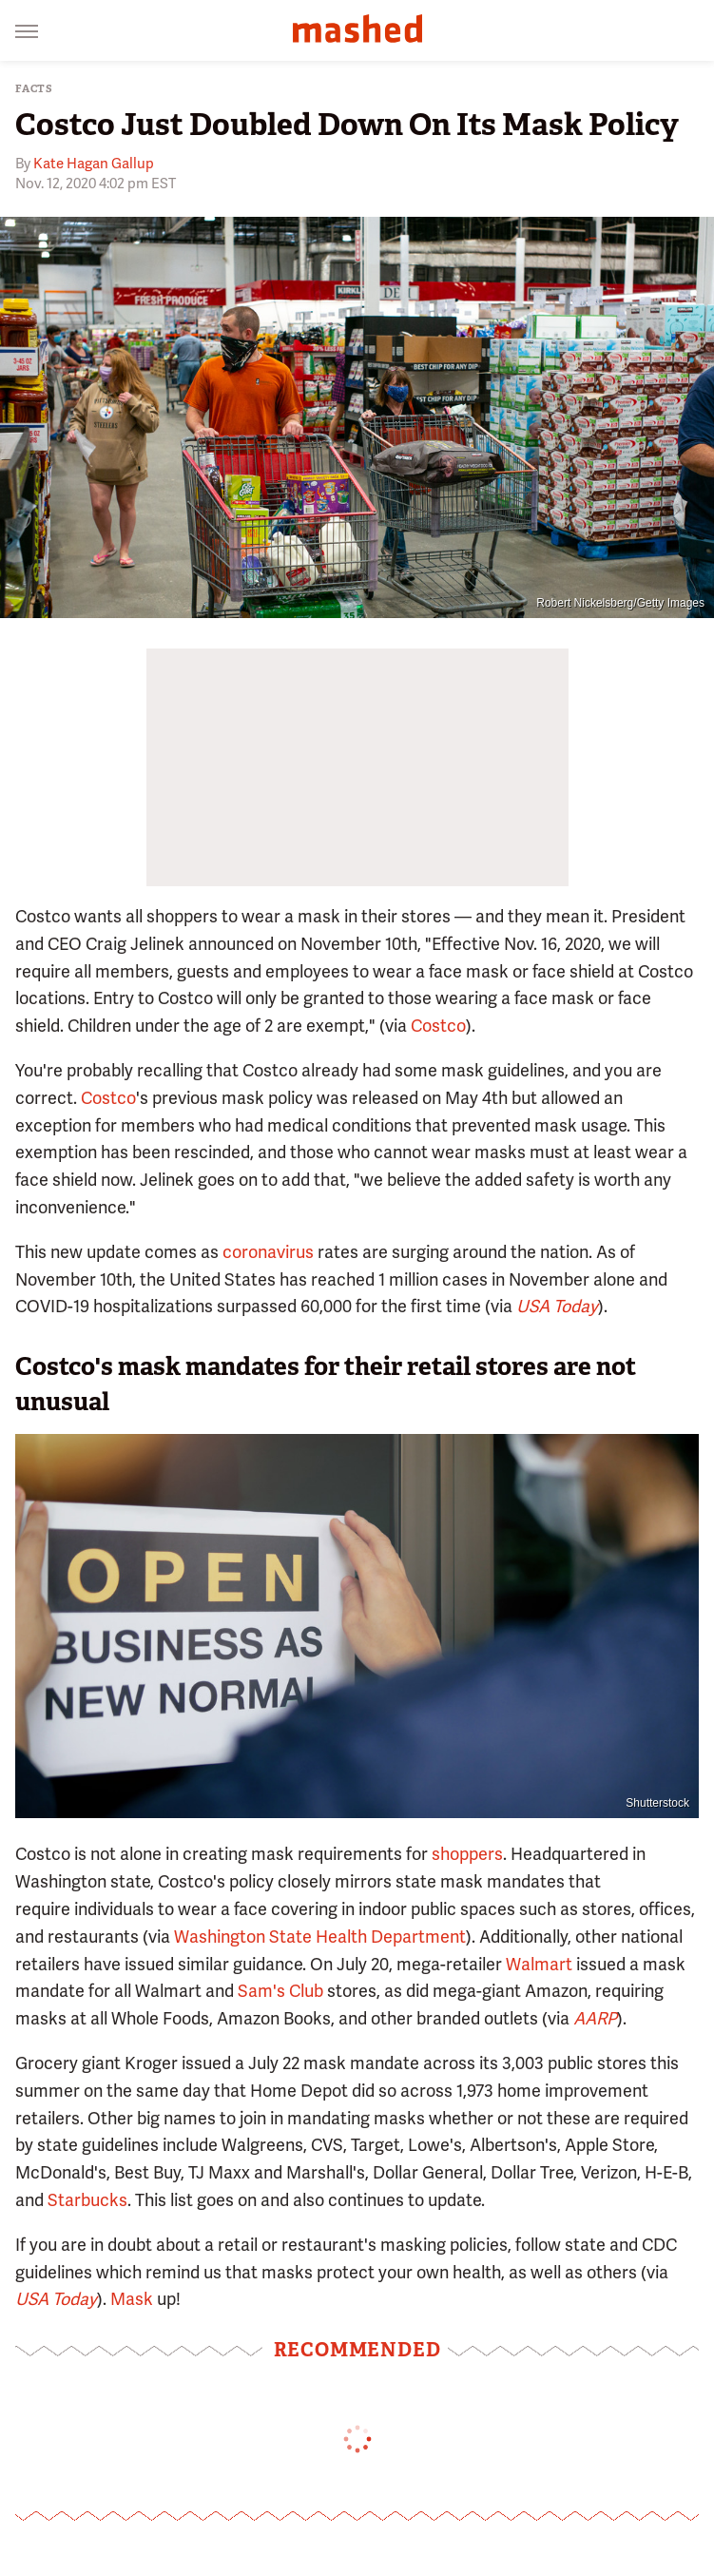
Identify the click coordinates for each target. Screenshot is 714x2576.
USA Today (557, 1306)
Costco (438, 1025)
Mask (131, 2299)
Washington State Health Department (320, 1936)
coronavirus (268, 1252)
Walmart (539, 1964)
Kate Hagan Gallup (93, 163)
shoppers (467, 1854)
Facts (34, 89)
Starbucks (87, 2200)
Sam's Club (280, 1991)
